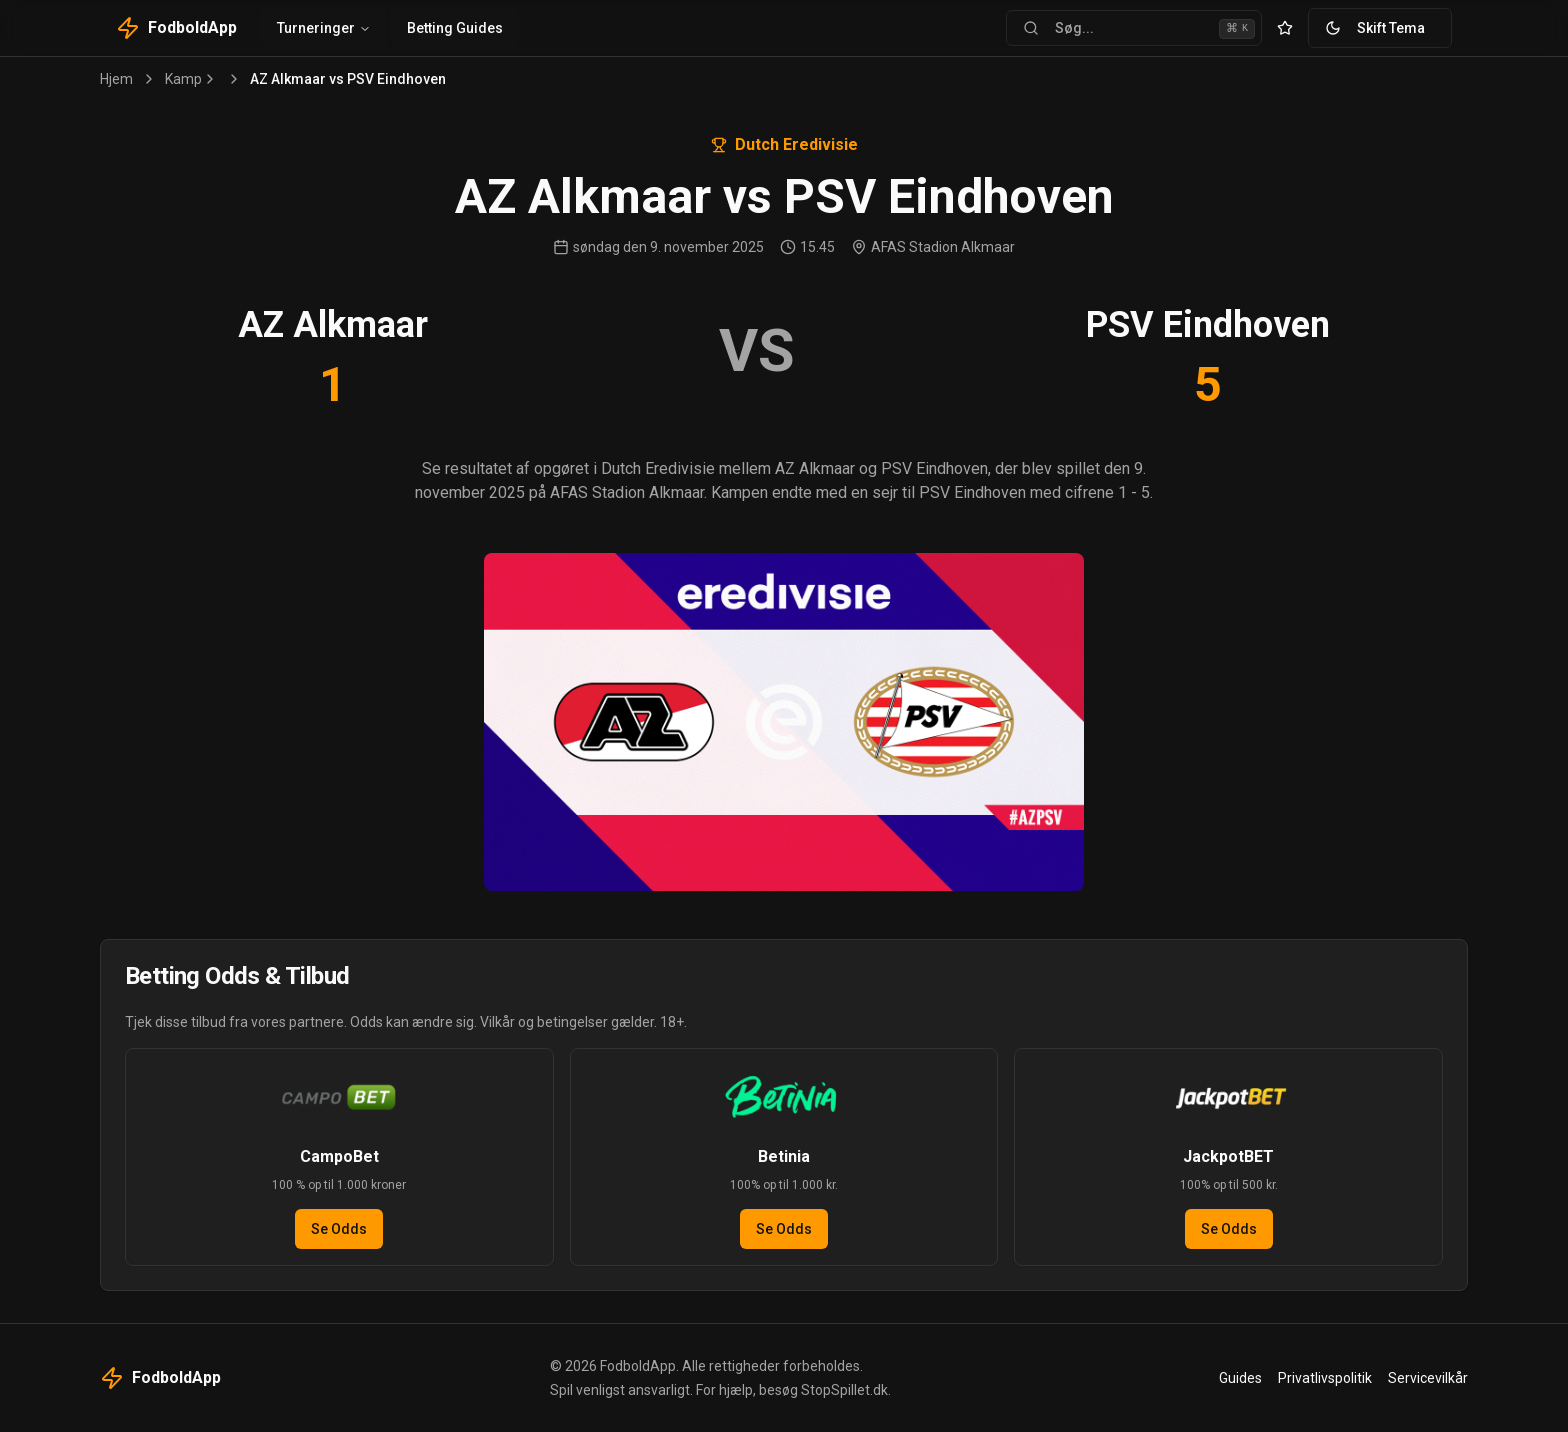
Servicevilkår (1428, 1378)
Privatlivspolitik (1325, 1378)
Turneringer (324, 28)
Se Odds (339, 1229)
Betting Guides (455, 28)
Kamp (183, 79)
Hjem (116, 79)
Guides (1240, 1378)
